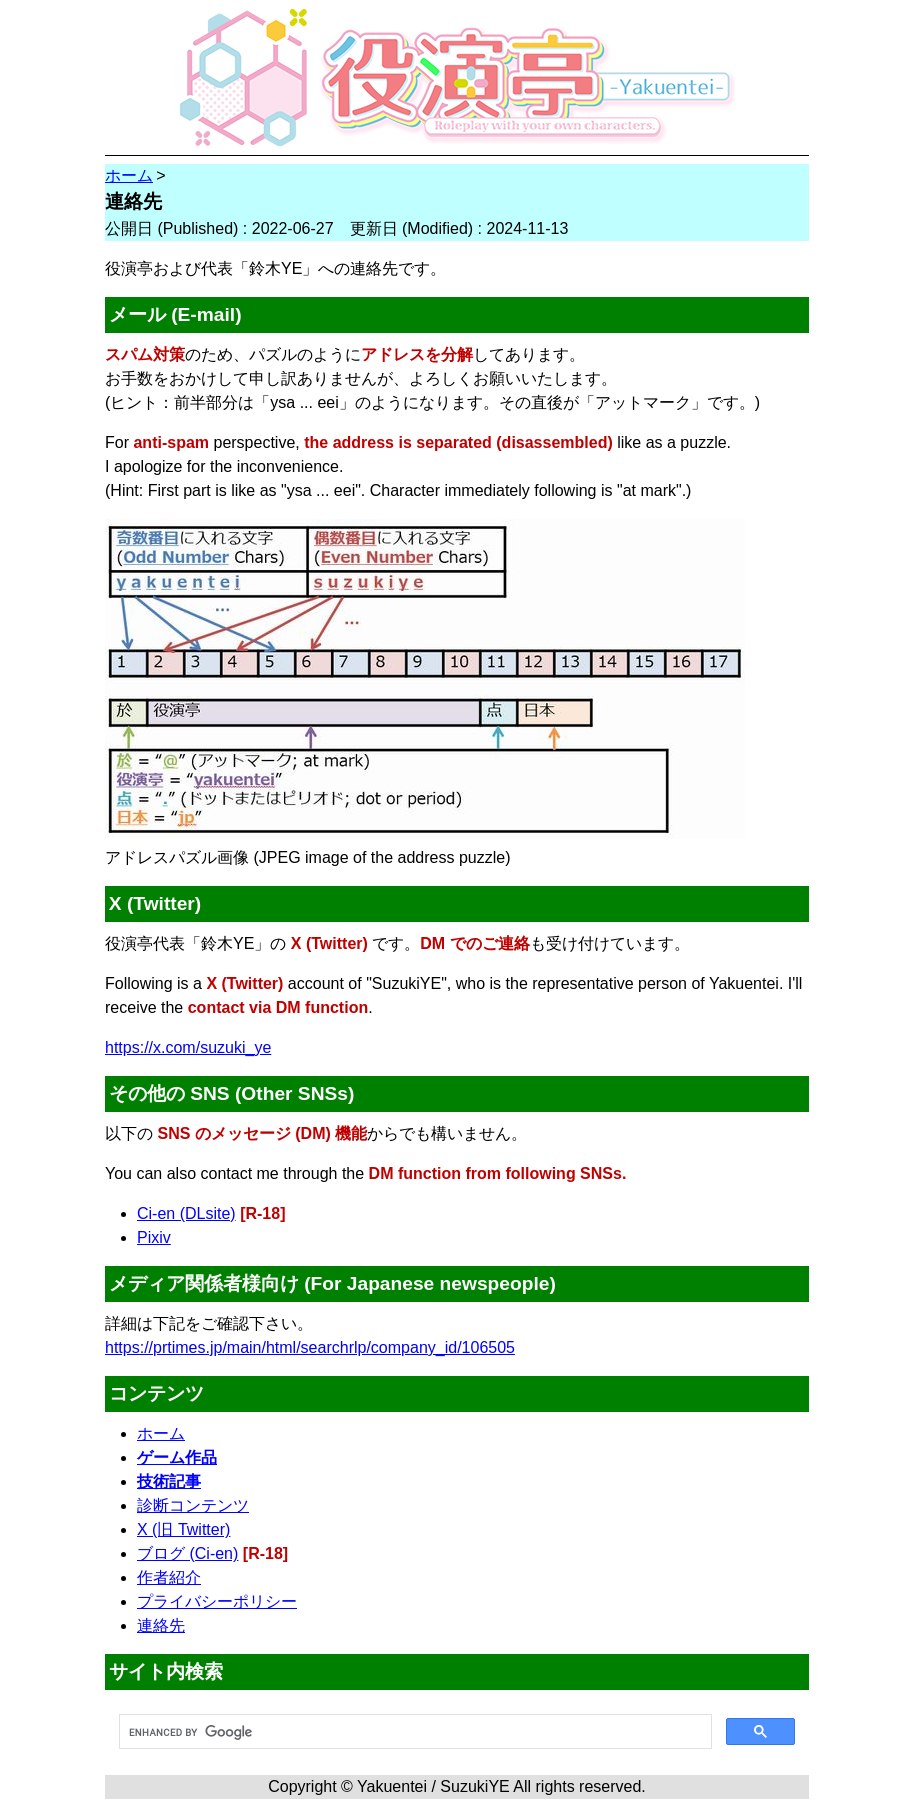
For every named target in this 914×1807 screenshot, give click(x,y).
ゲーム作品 (177, 1457)
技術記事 (169, 1481)
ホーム (161, 1433)
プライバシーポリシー (217, 1601)
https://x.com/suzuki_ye (188, 1047)
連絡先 (161, 1625)
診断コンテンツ (193, 1505)
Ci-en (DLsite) (186, 1213)
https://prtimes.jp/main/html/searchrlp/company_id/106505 (310, 1347)
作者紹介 (169, 1577)
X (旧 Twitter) (183, 1529)
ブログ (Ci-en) (187, 1553)
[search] (413, 1732)
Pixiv (154, 1237)
